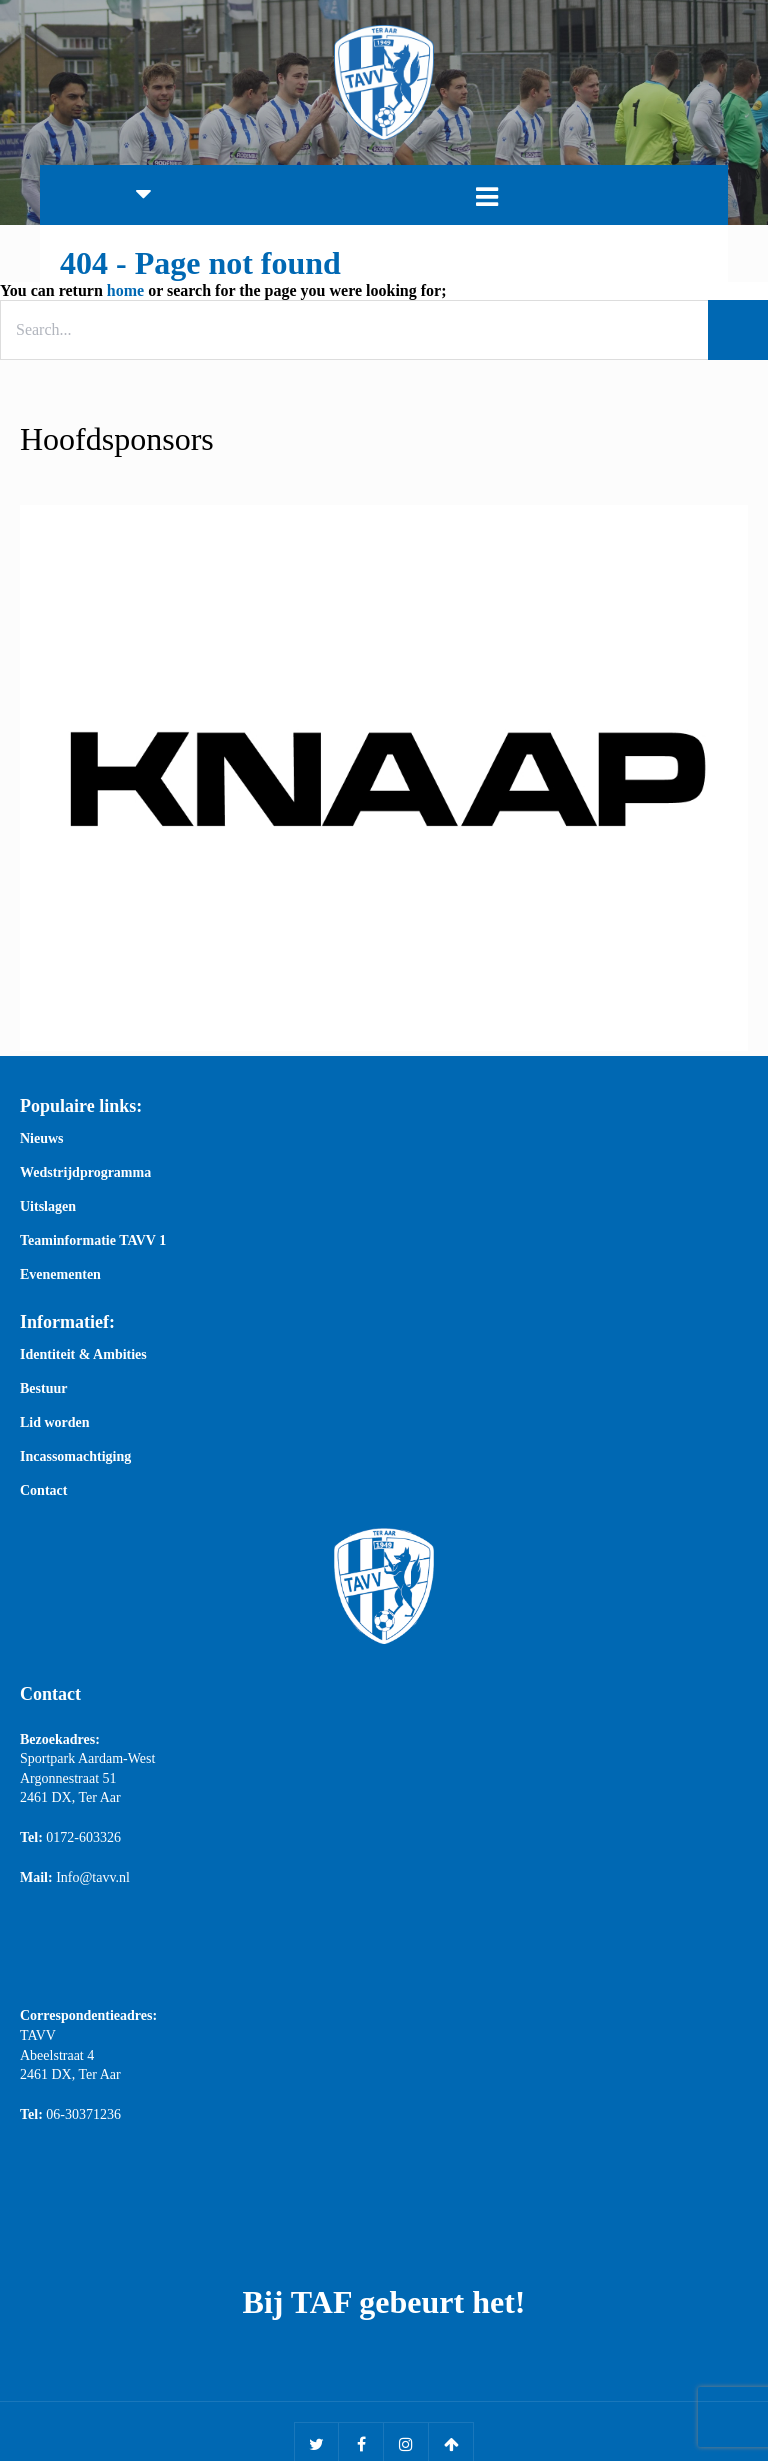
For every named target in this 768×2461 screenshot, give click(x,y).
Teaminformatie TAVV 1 (93, 1242)
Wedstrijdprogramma (85, 1174)
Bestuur (43, 1390)
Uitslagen (48, 1208)
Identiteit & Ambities (83, 1356)
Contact (43, 1492)
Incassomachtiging (75, 1458)
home (125, 290)
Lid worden (55, 1424)
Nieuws (42, 1140)
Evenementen (60, 1276)
